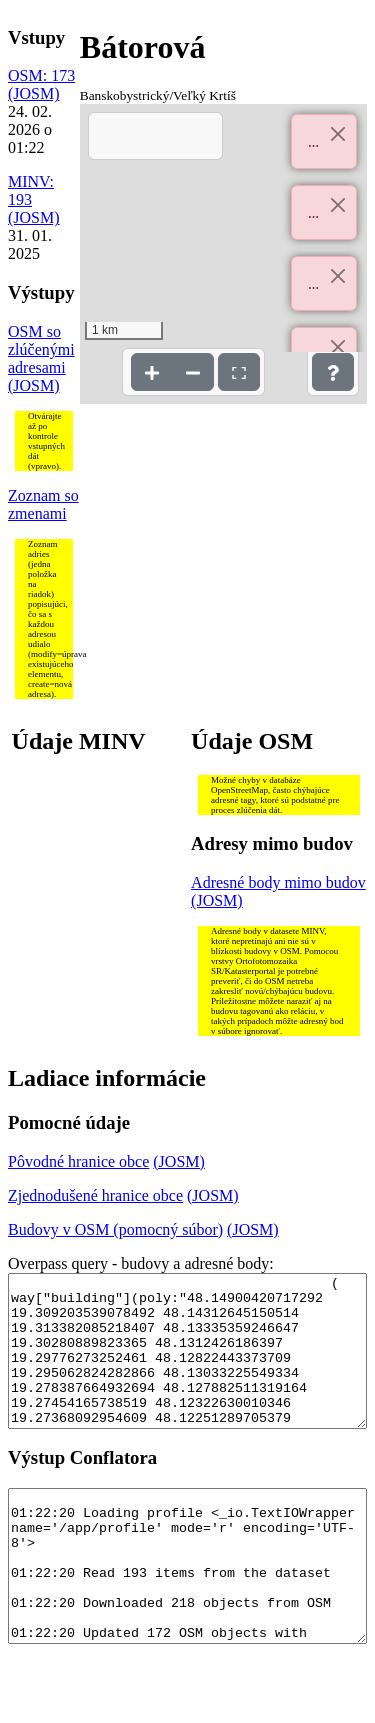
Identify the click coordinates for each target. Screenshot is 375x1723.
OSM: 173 (41, 75)
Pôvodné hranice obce (78, 1161)
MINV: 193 (31, 190)
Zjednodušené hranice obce (95, 1195)
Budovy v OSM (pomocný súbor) (115, 1229)
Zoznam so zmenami (43, 504)
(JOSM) (34, 93)
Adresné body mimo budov (278, 882)
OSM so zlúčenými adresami (41, 349)
